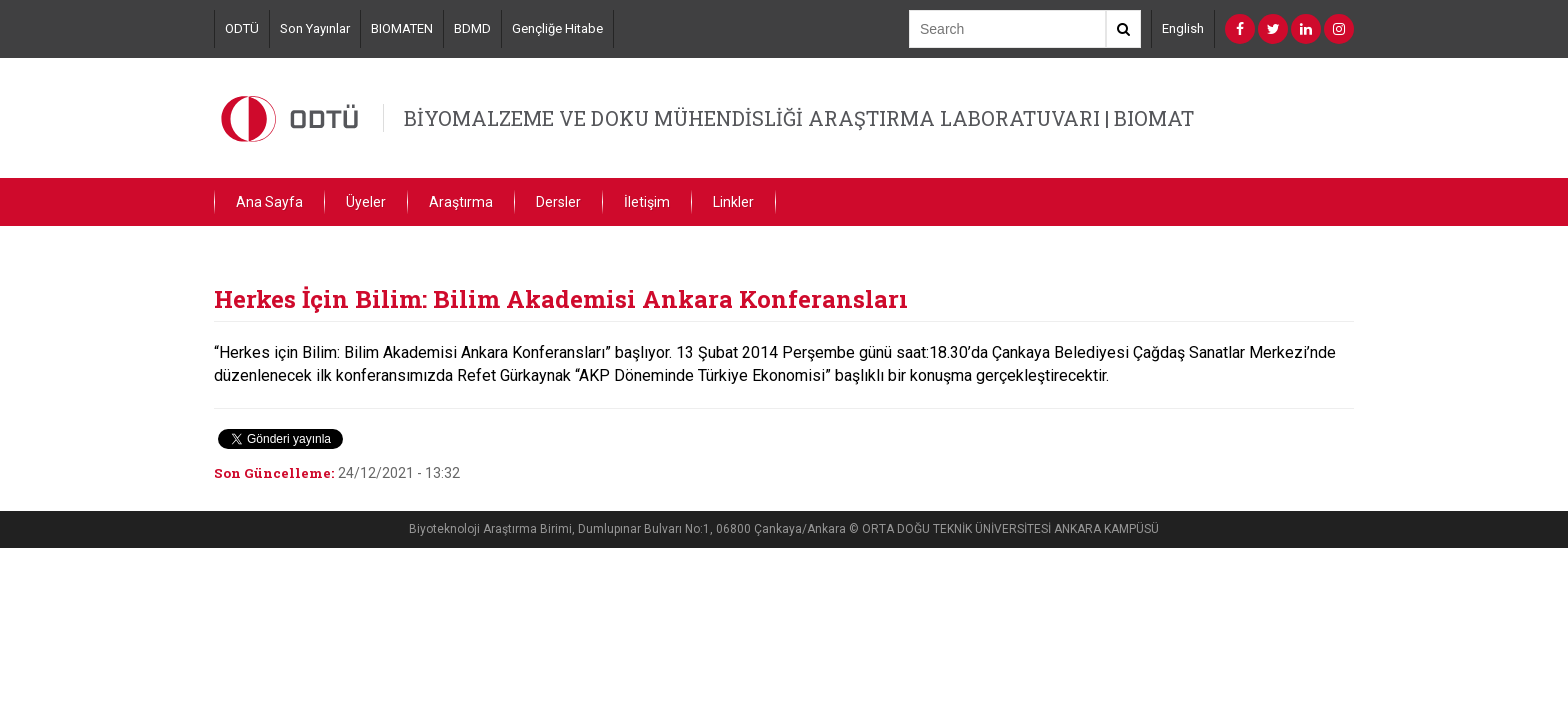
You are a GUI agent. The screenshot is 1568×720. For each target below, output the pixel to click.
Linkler (733, 202)
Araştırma (461, 202)
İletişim (647, 202)
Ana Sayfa (269, 202)
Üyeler (366, 202)
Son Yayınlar (315, 28)
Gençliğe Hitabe (557, 28)
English (1183, 28)
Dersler (558, 202)
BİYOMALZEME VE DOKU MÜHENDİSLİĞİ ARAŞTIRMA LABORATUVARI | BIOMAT (799, 118)
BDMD (472, 28)
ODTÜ (242, 28)
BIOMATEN (402, 28)
